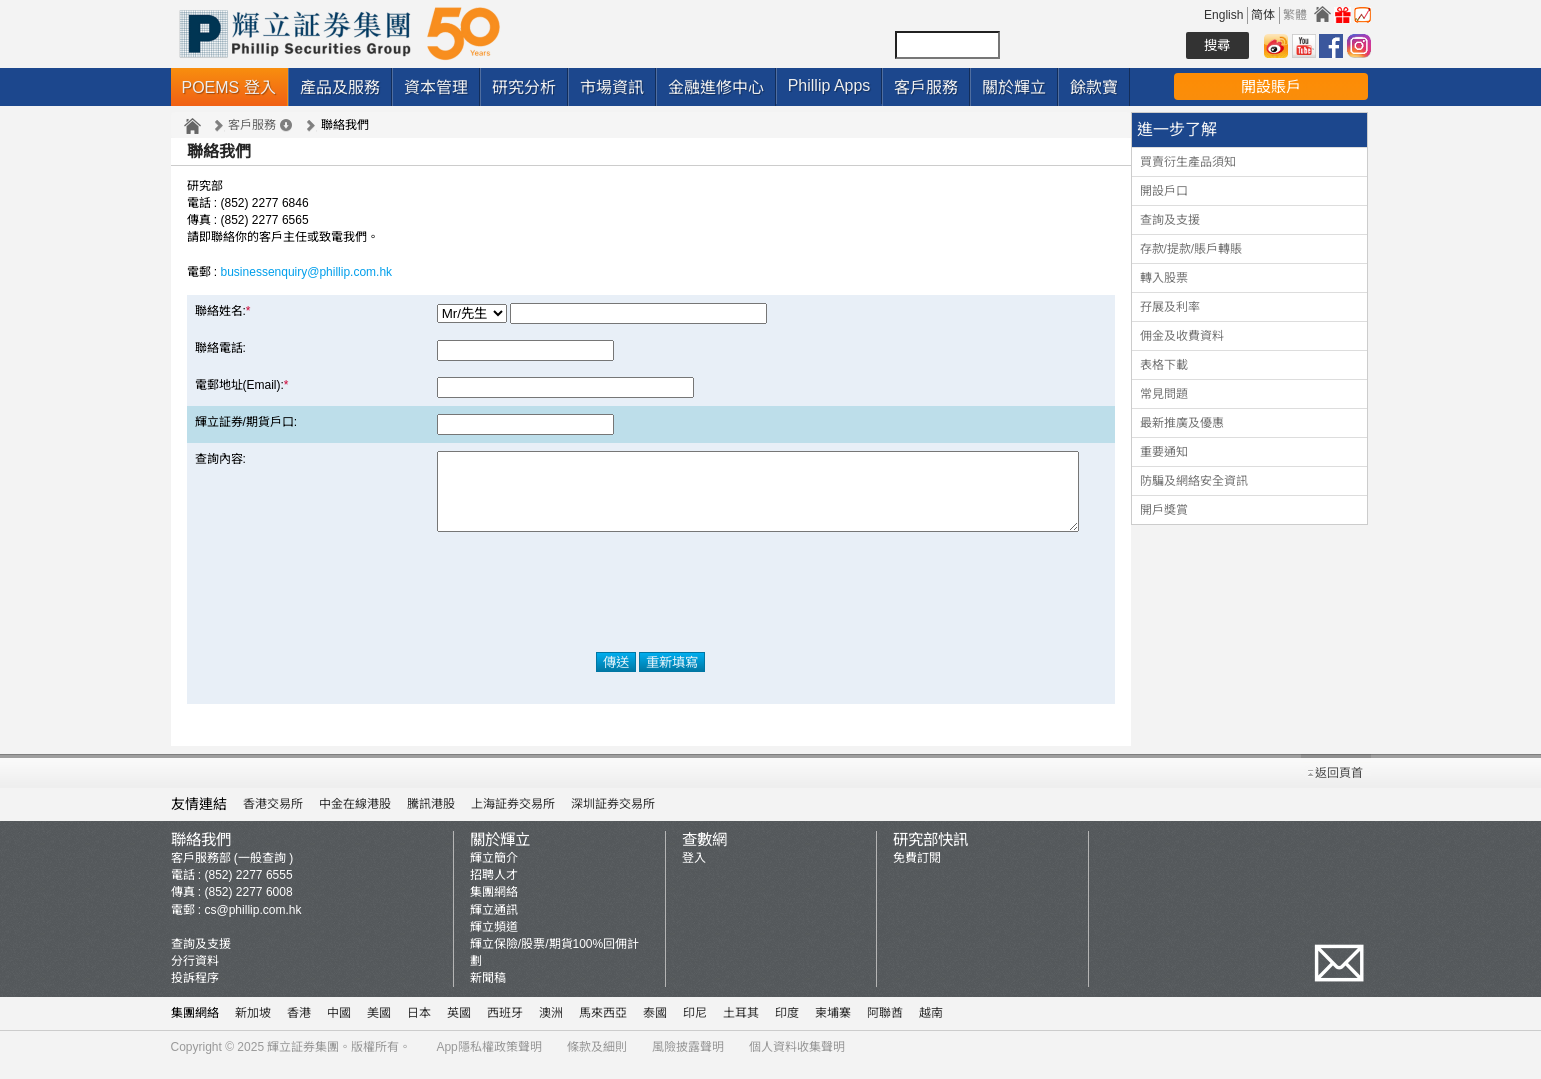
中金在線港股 (355, 819)
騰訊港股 (431, 819)
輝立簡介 (494, 873)
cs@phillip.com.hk (253, 925)
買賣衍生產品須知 (1188, 162)
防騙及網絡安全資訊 (1194, 481)
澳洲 (551, 1028)
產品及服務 (340, 87)
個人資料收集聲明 (797, 1062)
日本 (419, 1028)
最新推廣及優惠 (1182, 423)
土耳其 (741, 1028)
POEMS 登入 (229, 87)
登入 (694, 873)
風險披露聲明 (688, 1062)
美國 (379, 1028)
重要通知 (1164, 452)
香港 (299, 1028)
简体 (1263, 15)
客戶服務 (926, 87)
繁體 (1295, 15)
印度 (787, 1028)
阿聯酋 (885, 1028)
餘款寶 (1094, 87)
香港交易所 (273, 819)
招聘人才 (494, 890)
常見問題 (1164, 394)
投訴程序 (195, 993)
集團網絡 (494, 907)
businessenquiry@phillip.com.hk (307, 272)
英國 (459, 1028)
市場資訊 (612, 87)
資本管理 (436, 87)
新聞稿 (488, 993)
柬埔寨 (833, 1028)
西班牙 (505, 1028)
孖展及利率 (1170, 307)
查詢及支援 (1170, 220)
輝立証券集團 (303, 1062)
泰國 (655, 1028)
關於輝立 (1014, 87)
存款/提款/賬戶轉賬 (1191, 249)
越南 (931, 1028)
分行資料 (195, 976)
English (1223, 15)
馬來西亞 (603, 1028)
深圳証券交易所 (613, 819)
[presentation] (651, 607)
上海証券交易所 (513, 819)
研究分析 (524, 87)
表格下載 (1164, 365)
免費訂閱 (917, 873)
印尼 (695, 1028)
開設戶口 (1164, 191)
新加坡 (253, 1028)
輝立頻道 (494, 942)
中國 (339, 1028)
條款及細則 (597, 1062)
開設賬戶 (1271, 86)
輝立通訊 (494, 925)
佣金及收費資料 (1182, 336)
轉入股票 (1164, 278)
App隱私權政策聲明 (488, 1062)
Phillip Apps (829, 85)
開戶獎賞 (1164, 510)
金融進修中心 (716, 87)
